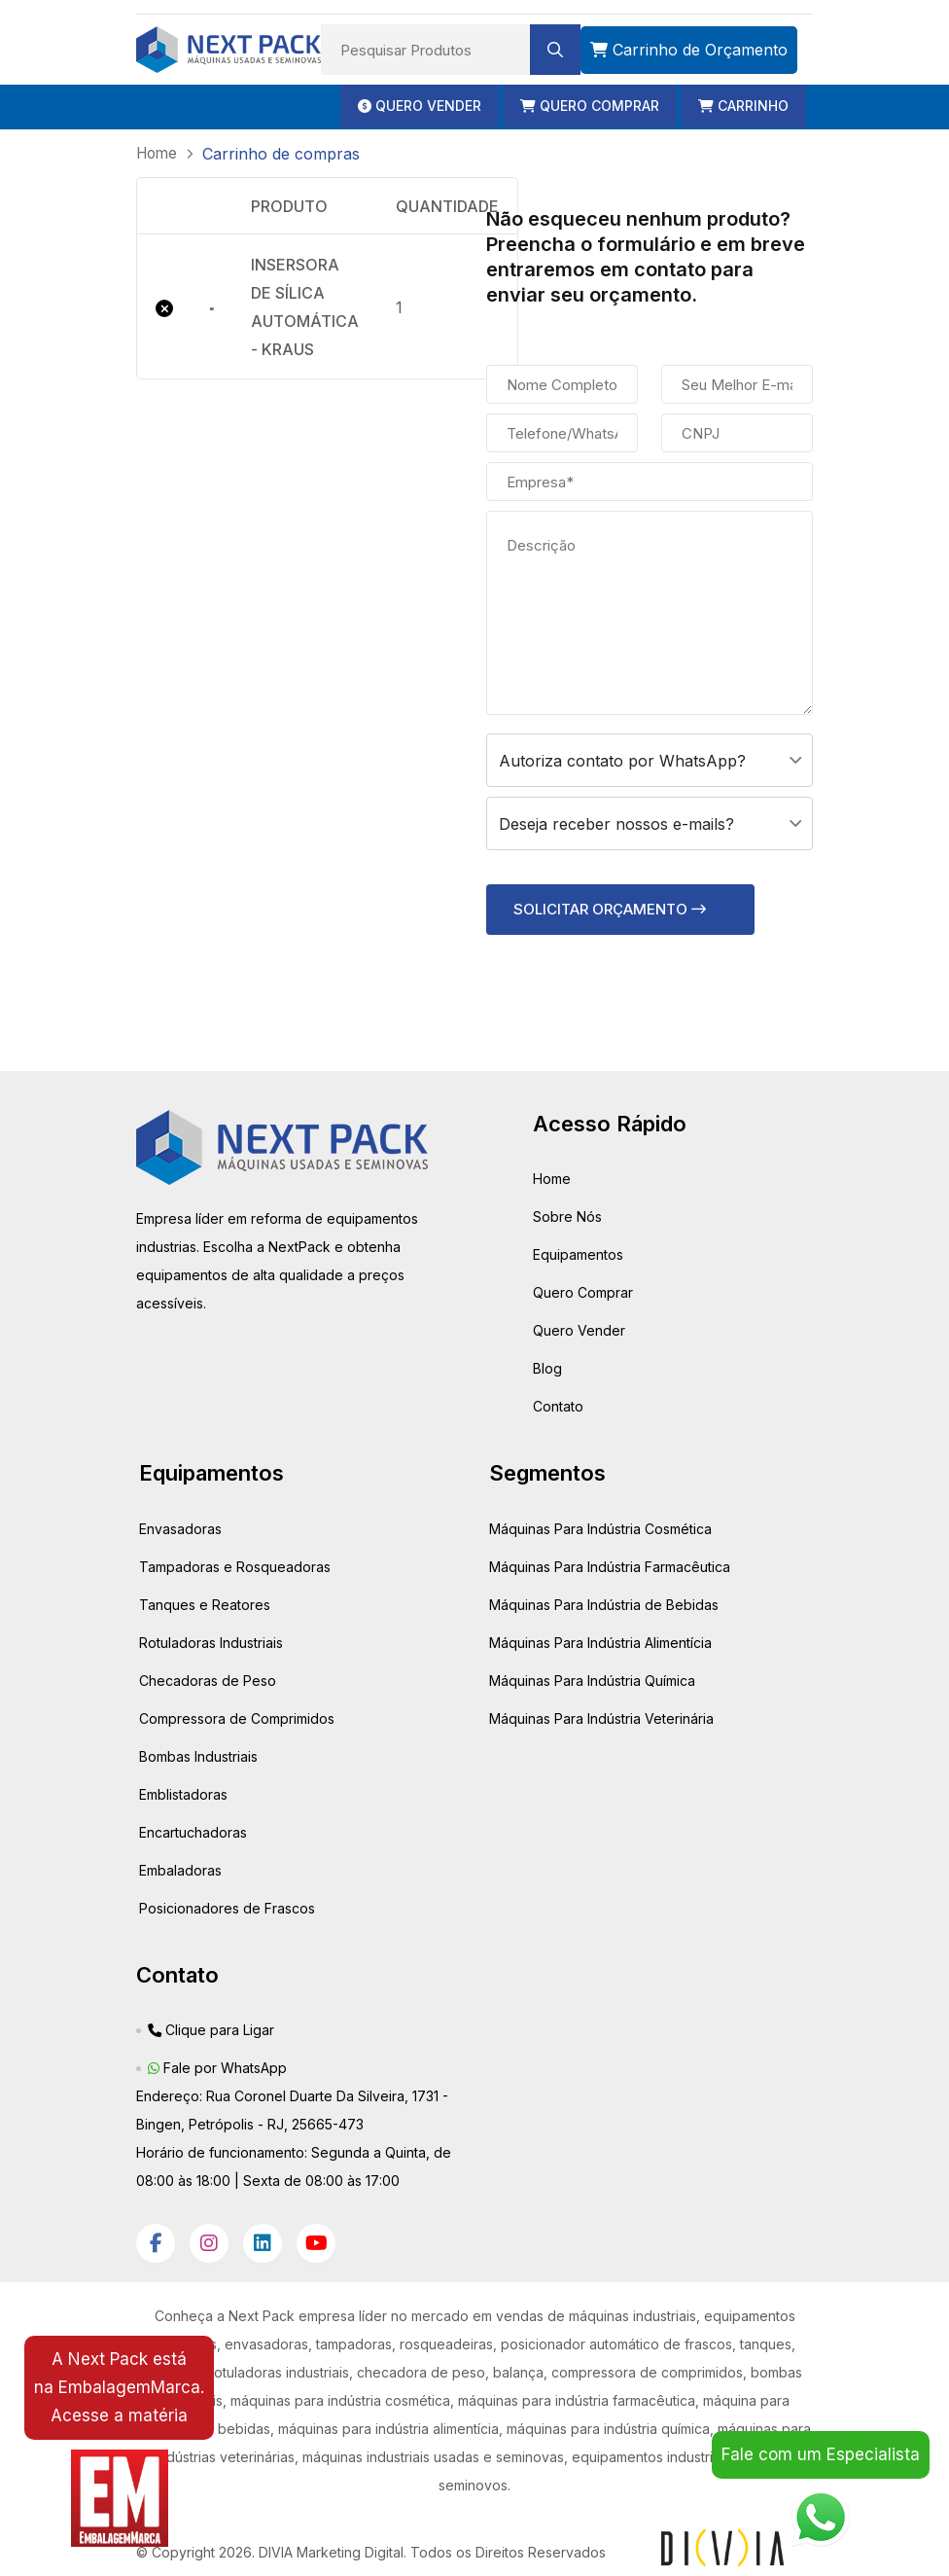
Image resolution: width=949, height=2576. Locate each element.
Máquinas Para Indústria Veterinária (601, 1717)
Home (552, 1177)
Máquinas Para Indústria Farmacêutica (609, 1565)
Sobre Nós (567, 1215)
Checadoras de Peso (207, 1679)
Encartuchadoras (193, 1831)
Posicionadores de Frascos (227, 1907)
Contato (558, 1405)
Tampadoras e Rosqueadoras (235, 1565)
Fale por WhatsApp (217, 2066)
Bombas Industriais (198, 1755)
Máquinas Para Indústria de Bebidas (604, 1603)
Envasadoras (180, 1528)
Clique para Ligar (211, 2029)
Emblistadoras (183, 1793)
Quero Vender (579, 1329)
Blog (547, 1367)
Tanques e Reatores (204, 1603)
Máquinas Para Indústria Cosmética (600, 1528)
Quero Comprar (583, 1291)
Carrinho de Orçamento (689, 49)
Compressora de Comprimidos (236, 1717)
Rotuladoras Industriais (211, 1641)
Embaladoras (180, 1869)
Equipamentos (578, 1253)
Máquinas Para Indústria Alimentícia (600, 1641)
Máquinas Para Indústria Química (592, 1679)
